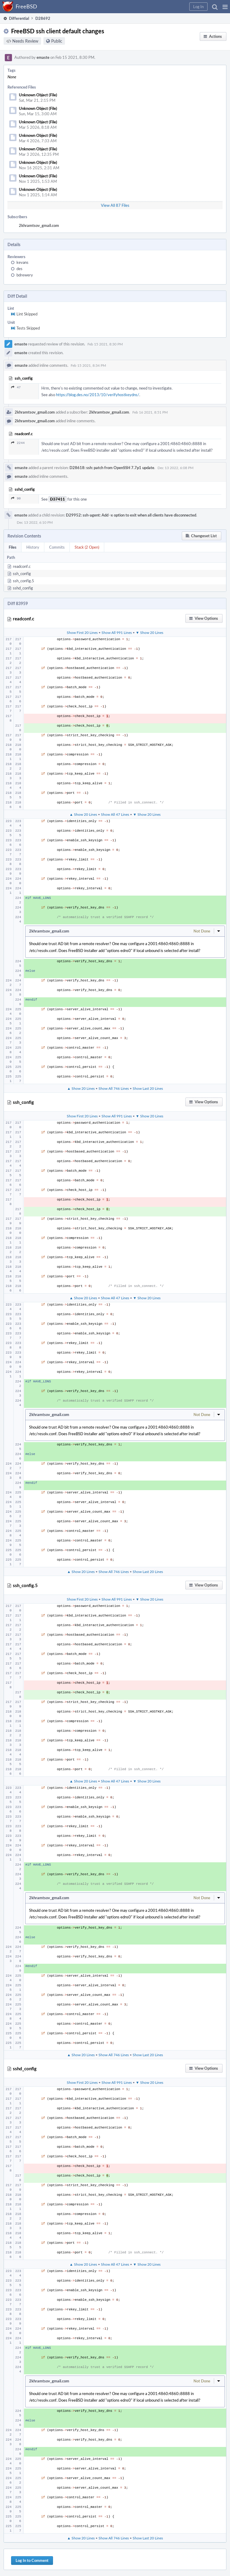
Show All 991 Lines (117, 632)
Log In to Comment (32, 2560)
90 (16, 498)
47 (16, 387)
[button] (225, 6)
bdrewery (24, 275)
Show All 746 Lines (114, 1088)
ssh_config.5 (23, 580)
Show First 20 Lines (82, 632)
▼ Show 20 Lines (149, 632)
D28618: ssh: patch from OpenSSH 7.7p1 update (111, 467)
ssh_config (22, 573)
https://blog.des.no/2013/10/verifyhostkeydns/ (97, 394)
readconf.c (22, 566)
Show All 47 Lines (115, 814)
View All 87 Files (115, 205)
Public (56, 41)
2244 (18, 443)
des (19, 268)
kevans (22, 262)
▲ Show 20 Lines (83, 814)
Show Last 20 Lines (148, 1088)
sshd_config (23, 588)
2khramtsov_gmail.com (39, 225)
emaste (43, 57)
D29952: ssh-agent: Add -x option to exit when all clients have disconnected (131, 515)
